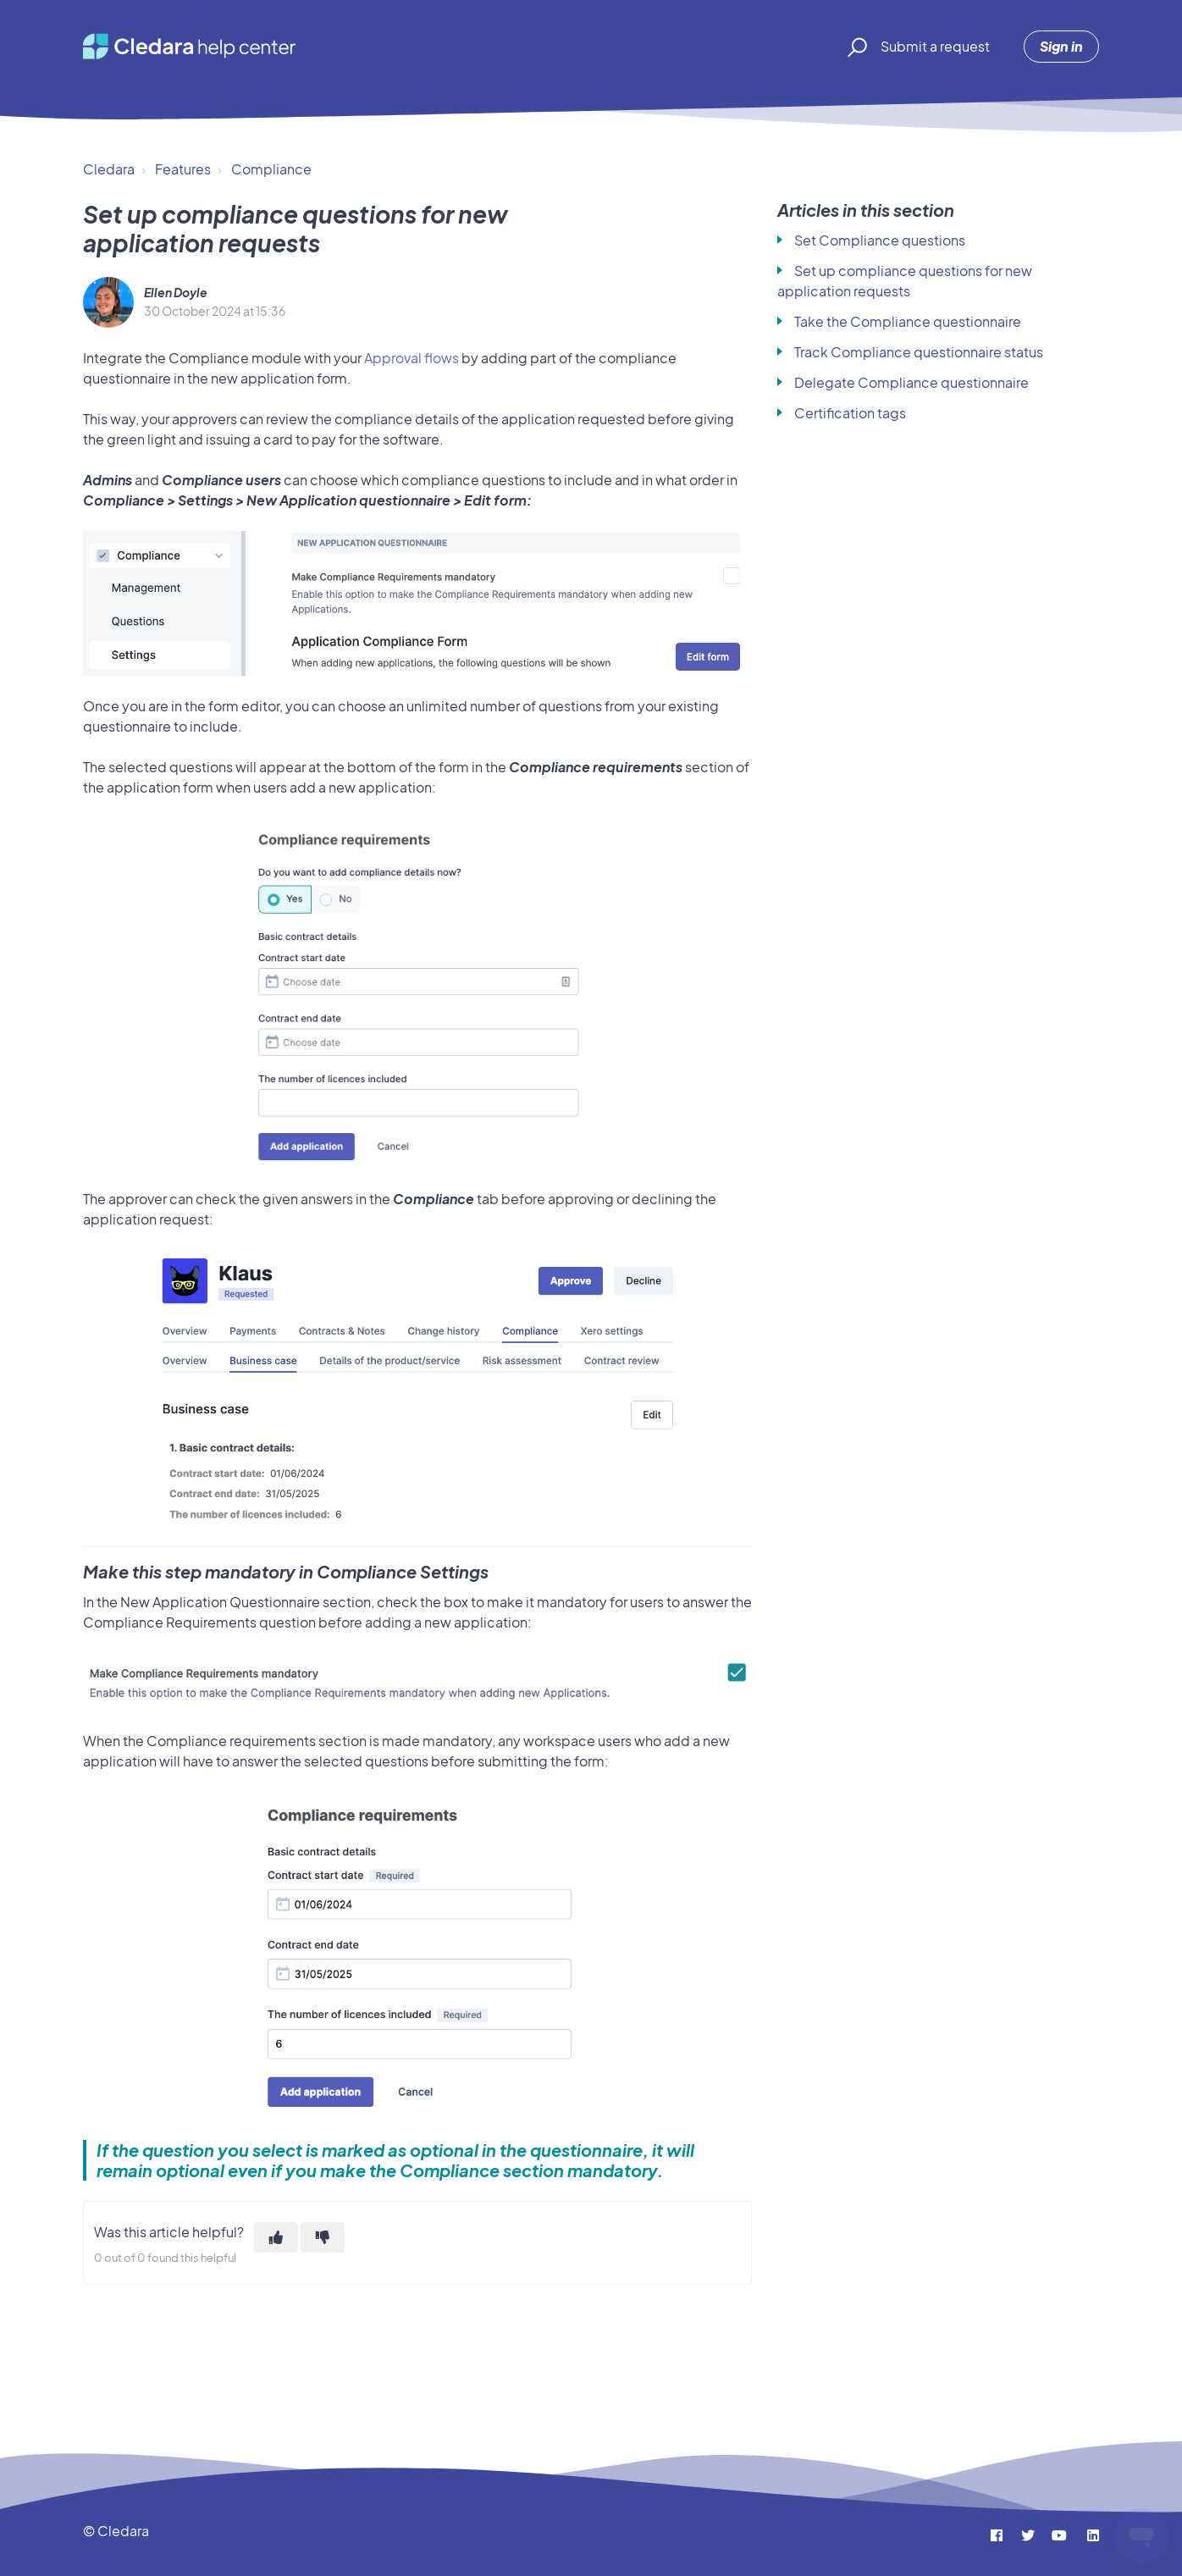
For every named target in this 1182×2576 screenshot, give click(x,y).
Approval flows (411, 358)
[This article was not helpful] (323, 2237)
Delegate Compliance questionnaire (911, 382)
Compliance (271, 169)
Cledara (109, 169)
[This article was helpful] (276, 2237)
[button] (854, 46)
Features (183, 169)
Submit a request (935, 46)
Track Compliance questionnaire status (918, 352)
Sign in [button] (1061, 46)
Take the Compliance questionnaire (907, 321)
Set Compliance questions (879, 240)
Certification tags (850, 413)
